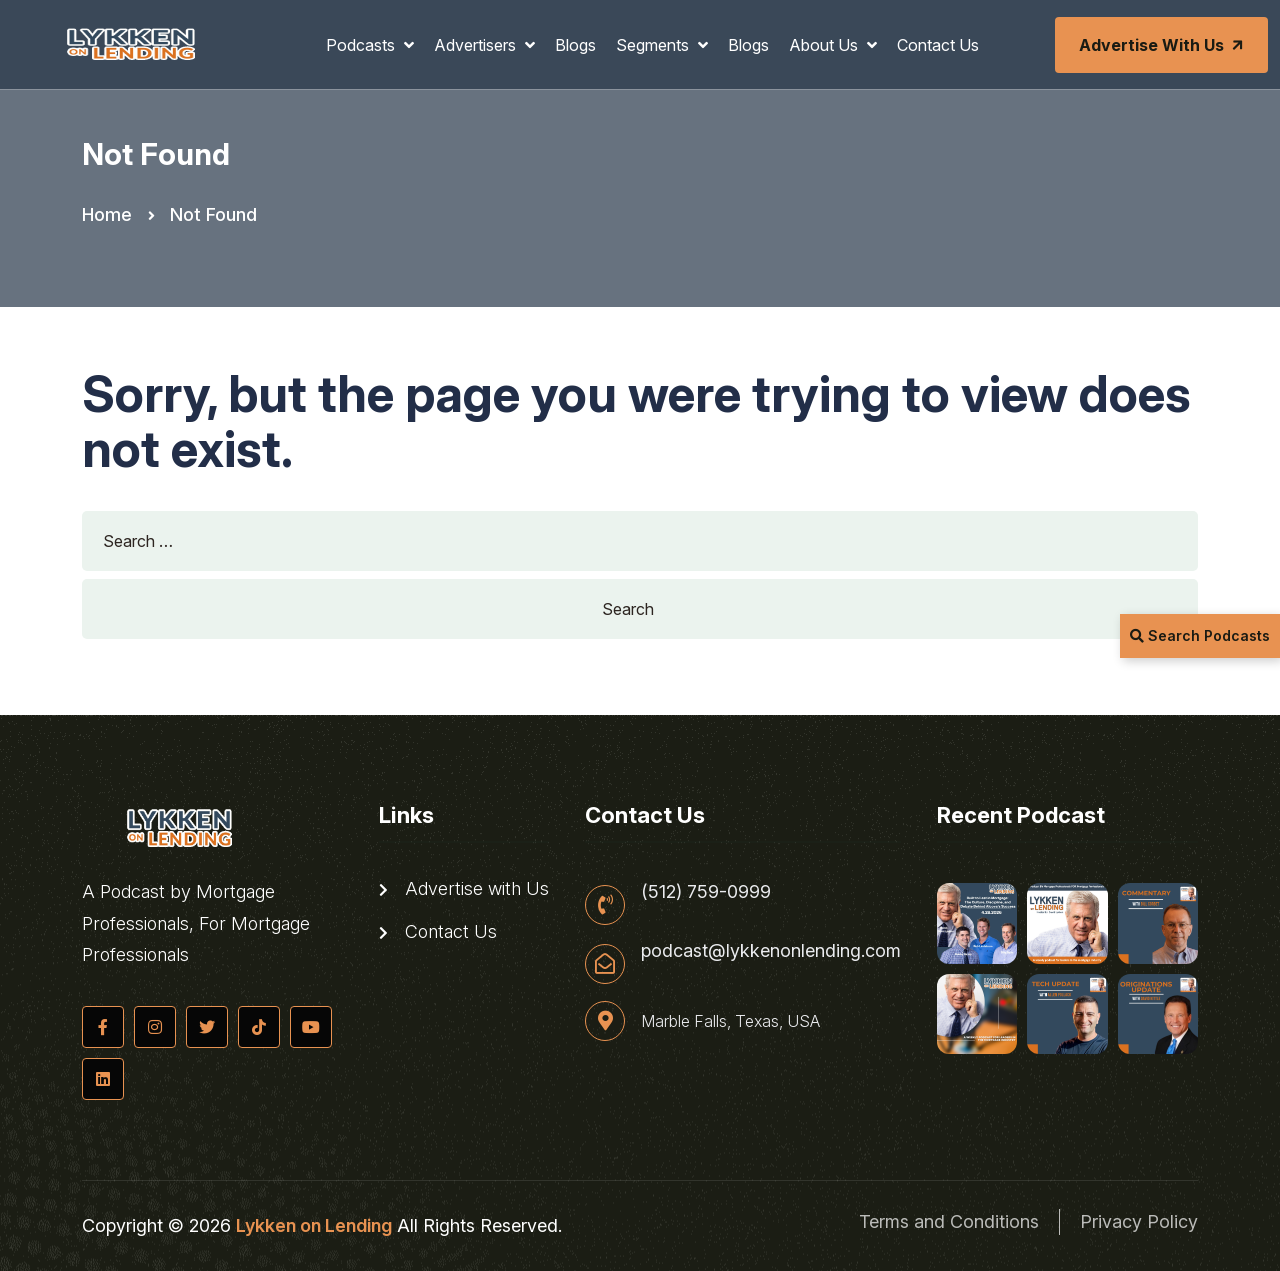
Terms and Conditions (949, 1221)
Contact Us (938, 45)
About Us (825, 45)
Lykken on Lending (314, 1225)
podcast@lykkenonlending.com (771, 951)
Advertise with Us (1163, 45)
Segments (654, 45)
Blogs (575, 45)
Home (107, 214)
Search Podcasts (1200, 635)
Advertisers (477, 45)
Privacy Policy (1139, 1221)
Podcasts (362, 45)
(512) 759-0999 (706, 892)
